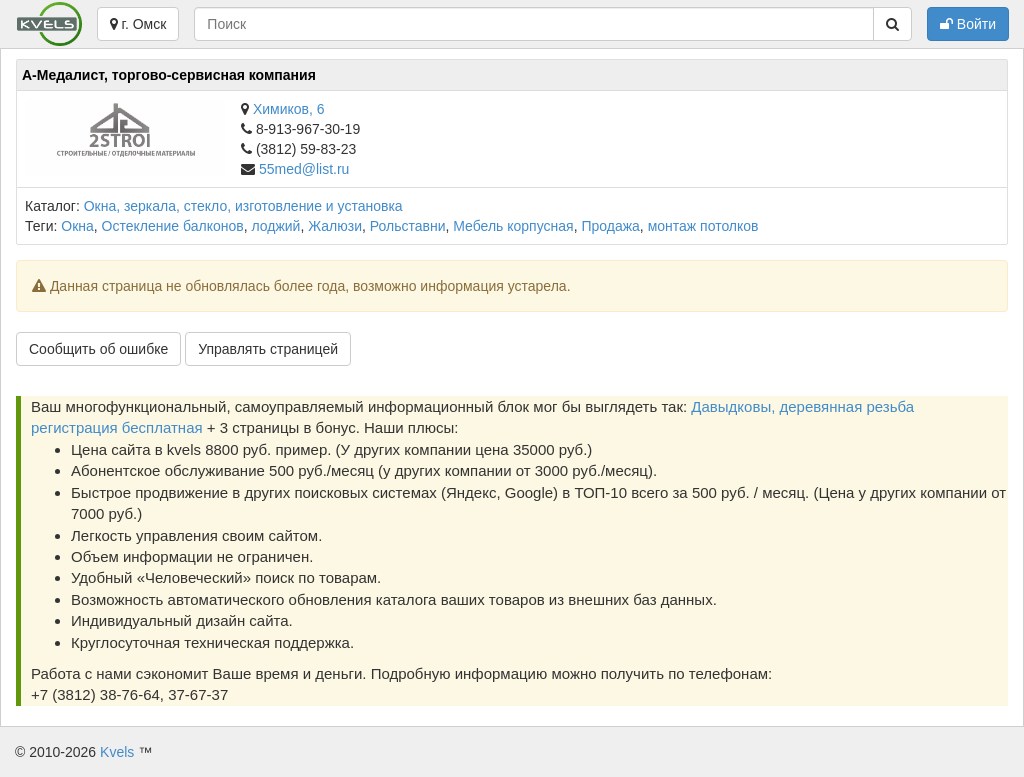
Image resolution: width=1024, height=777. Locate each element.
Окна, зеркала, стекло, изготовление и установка (243, 206)
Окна (77, 226)
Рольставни (408, 226)
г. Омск (138, 24)
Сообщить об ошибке (98, 349)
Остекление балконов (173, 226)
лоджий (275, 226)
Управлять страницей (268, 349)
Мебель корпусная (513, 226)
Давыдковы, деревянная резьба (802, 406)
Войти (968, 24)
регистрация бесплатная (117, 427)
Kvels (117, 752)
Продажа (610, 226)
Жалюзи (335, 226)
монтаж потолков (703, 226)
